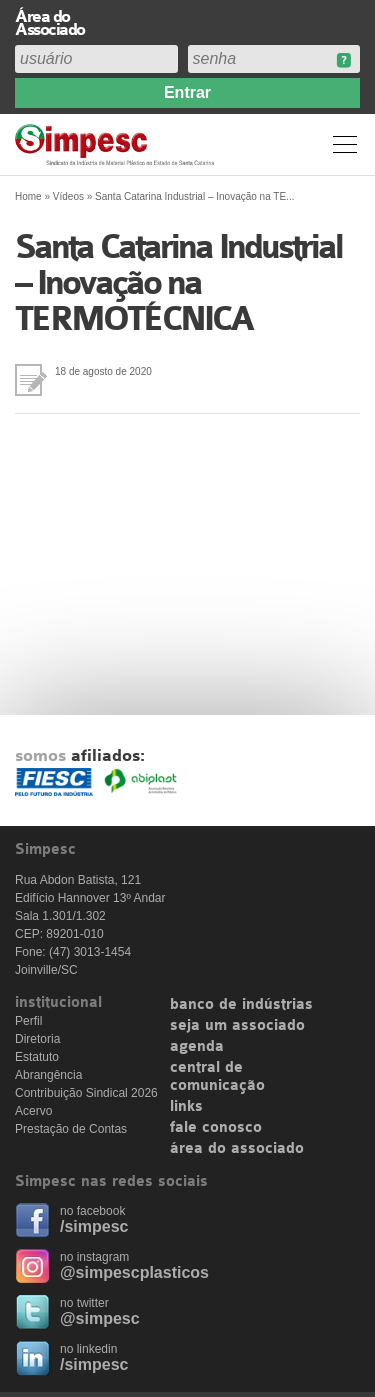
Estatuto (37, 1057)
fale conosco (216, 1128)
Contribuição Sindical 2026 (86, 1093)
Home (28, 196)
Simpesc (117, 144)
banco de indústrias (241, 1005)
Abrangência (48, 1075)
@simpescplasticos (134, 1272)
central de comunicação (217, 1077)
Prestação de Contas (71, 1129)
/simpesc (94, 1226)
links (186, 1107)
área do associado (237, 1149)
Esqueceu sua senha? (343, 60)
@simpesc (100, 1318)
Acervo (33, 1111)
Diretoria (37, 1039)
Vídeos (68, 196)
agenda (197, 1047)
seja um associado (237, 1026)
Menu (345, 144)
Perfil (28, 1021)
